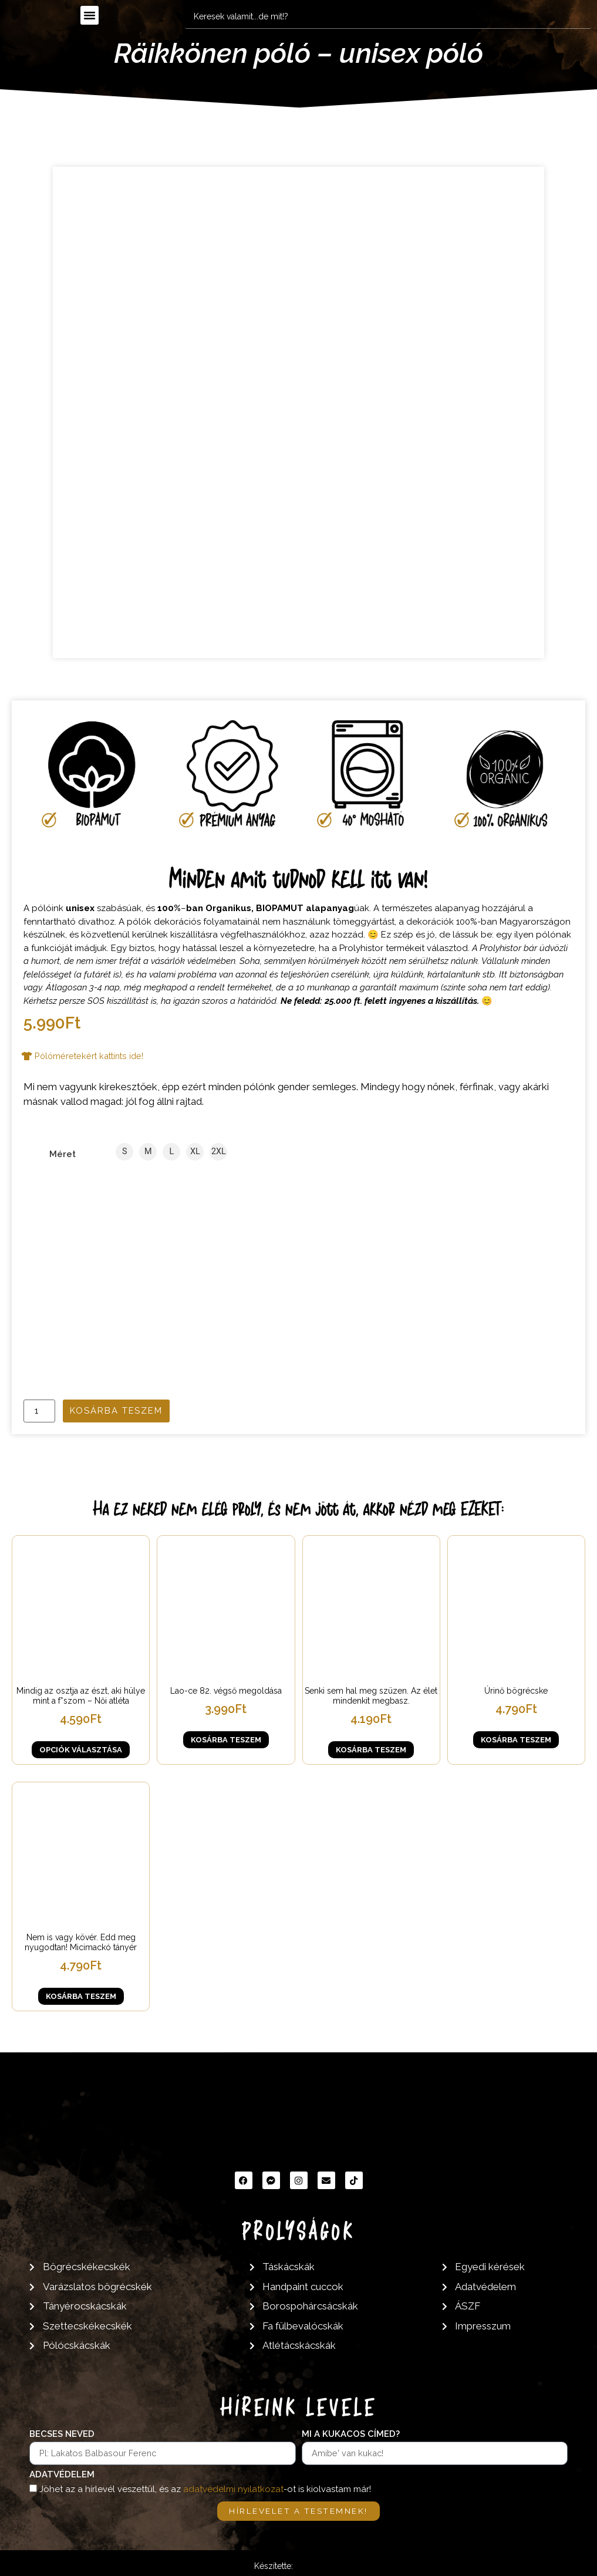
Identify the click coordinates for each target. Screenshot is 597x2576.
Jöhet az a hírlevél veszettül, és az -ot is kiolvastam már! (205, 2489)
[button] (89, 15)
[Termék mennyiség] (39, 1410)
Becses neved (62, 2434)
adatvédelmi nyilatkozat (233, 2489)
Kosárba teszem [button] (226, 1739)
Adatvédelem (62, 2474)
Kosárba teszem (116, 1410)
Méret (62, 1154)
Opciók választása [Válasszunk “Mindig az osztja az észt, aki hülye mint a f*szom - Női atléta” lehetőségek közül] (80, 1749)
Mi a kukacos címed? (351, 2434)
